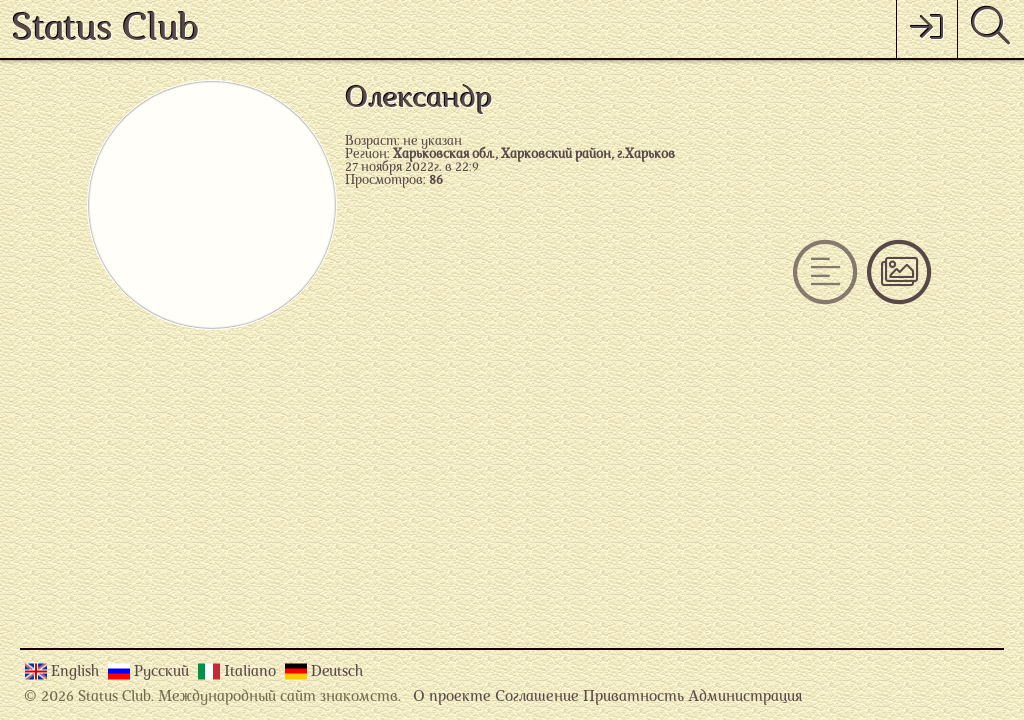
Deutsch (337, 672)
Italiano (252, 672)
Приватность (633, 697)
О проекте (452, 697)
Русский (163, 672)
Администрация (745, 697)
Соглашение (537, 697)
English (77, 672)
